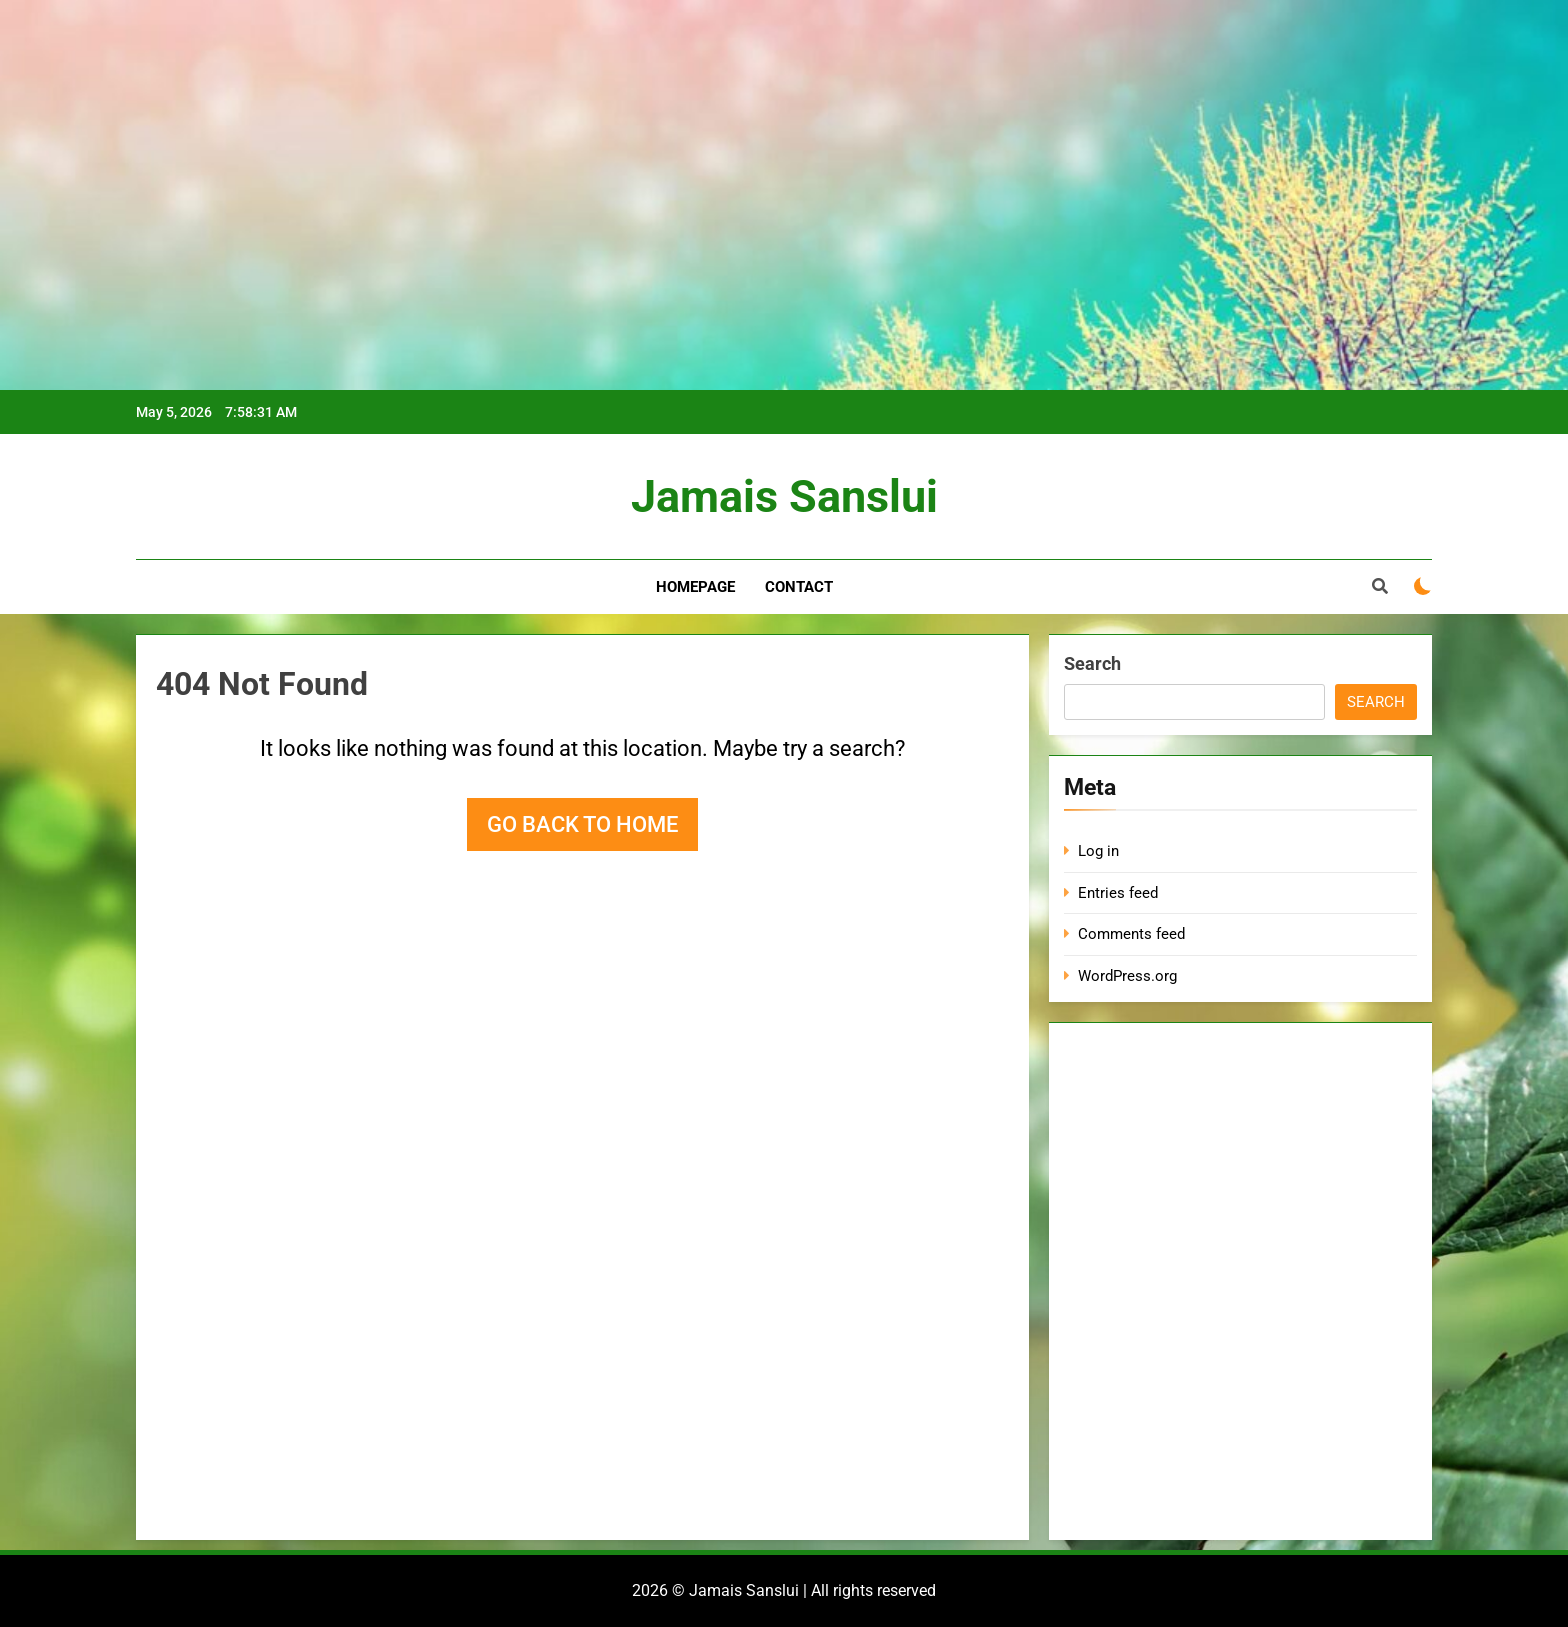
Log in (1098, 851)
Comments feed (1131, 934)
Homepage (695, 587)
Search (1092, 663)
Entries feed (1118, 893)
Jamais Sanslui (784, 496)
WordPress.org (1127, 976)
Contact (799, 587)
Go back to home (582, 824)
